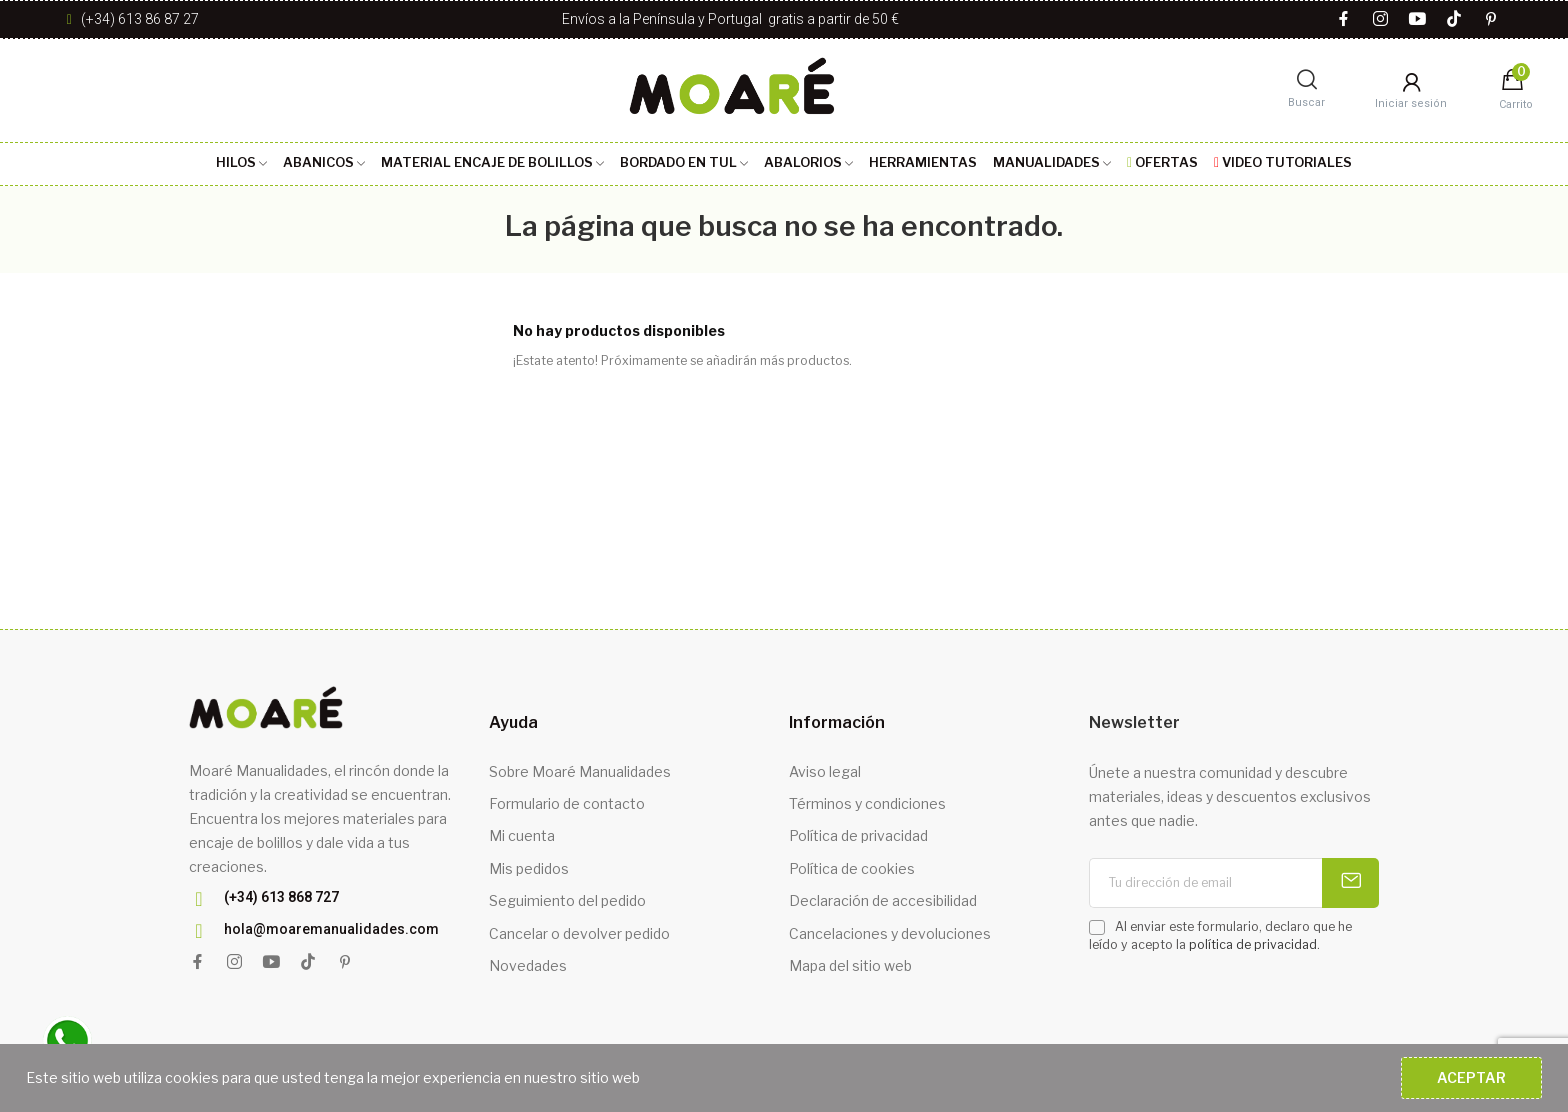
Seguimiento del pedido (567, 900)
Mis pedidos (529, 868)
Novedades (528, 965)
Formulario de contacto (567, 803)
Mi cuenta (522, 835)
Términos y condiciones (867, 803)
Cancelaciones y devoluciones (890, 933)
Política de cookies (852, 868)
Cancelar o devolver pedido (579, 933)
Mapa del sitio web (850, 965)
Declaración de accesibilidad (883, 900)
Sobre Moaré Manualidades (580, 771)
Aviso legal (825, 771)
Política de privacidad (858, 835)
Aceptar (1471, 1077)
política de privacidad (1253, 944)
